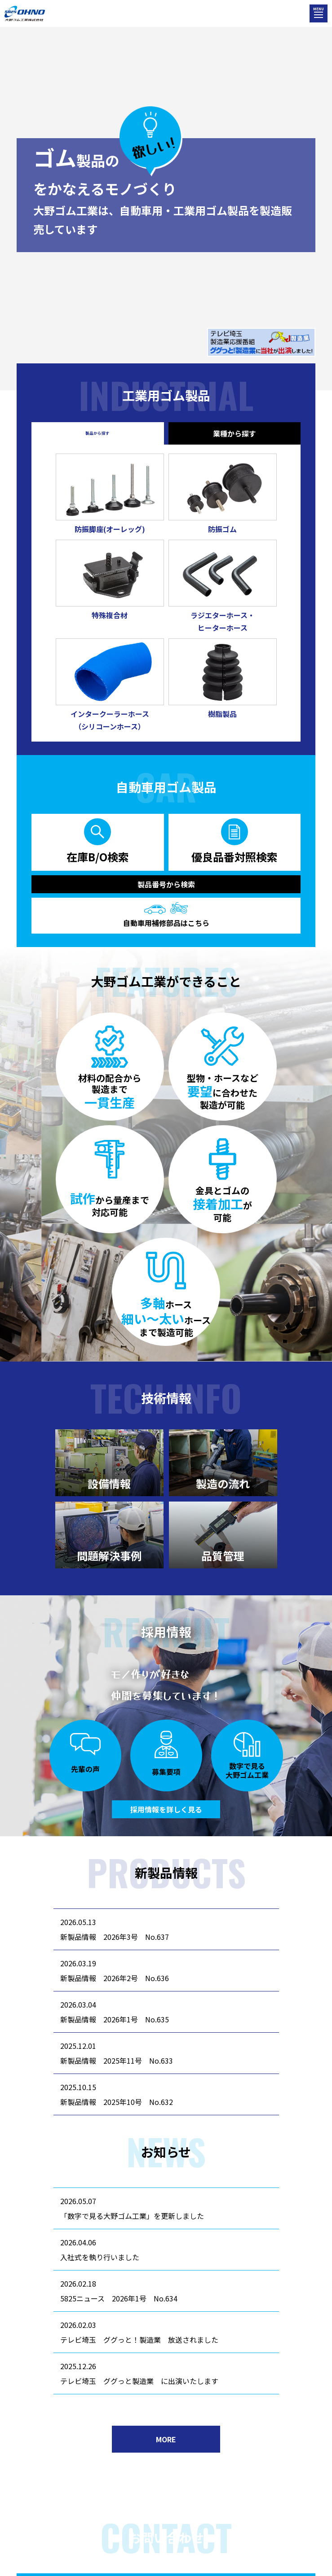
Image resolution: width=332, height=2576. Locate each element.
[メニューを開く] (319, 13)
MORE (166, 2439)
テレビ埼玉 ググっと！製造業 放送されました (139, 2339)
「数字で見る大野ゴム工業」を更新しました (132, 2215)
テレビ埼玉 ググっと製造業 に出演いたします (139, 2380)
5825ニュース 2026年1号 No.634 (118, 2298)
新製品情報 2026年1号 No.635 (114, 2019)
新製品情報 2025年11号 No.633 (116, 2060)
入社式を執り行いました (99, 2257)
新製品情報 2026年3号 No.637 (114, 1936)
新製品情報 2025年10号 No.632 (116, 2101)
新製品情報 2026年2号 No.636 (114, 1978)
